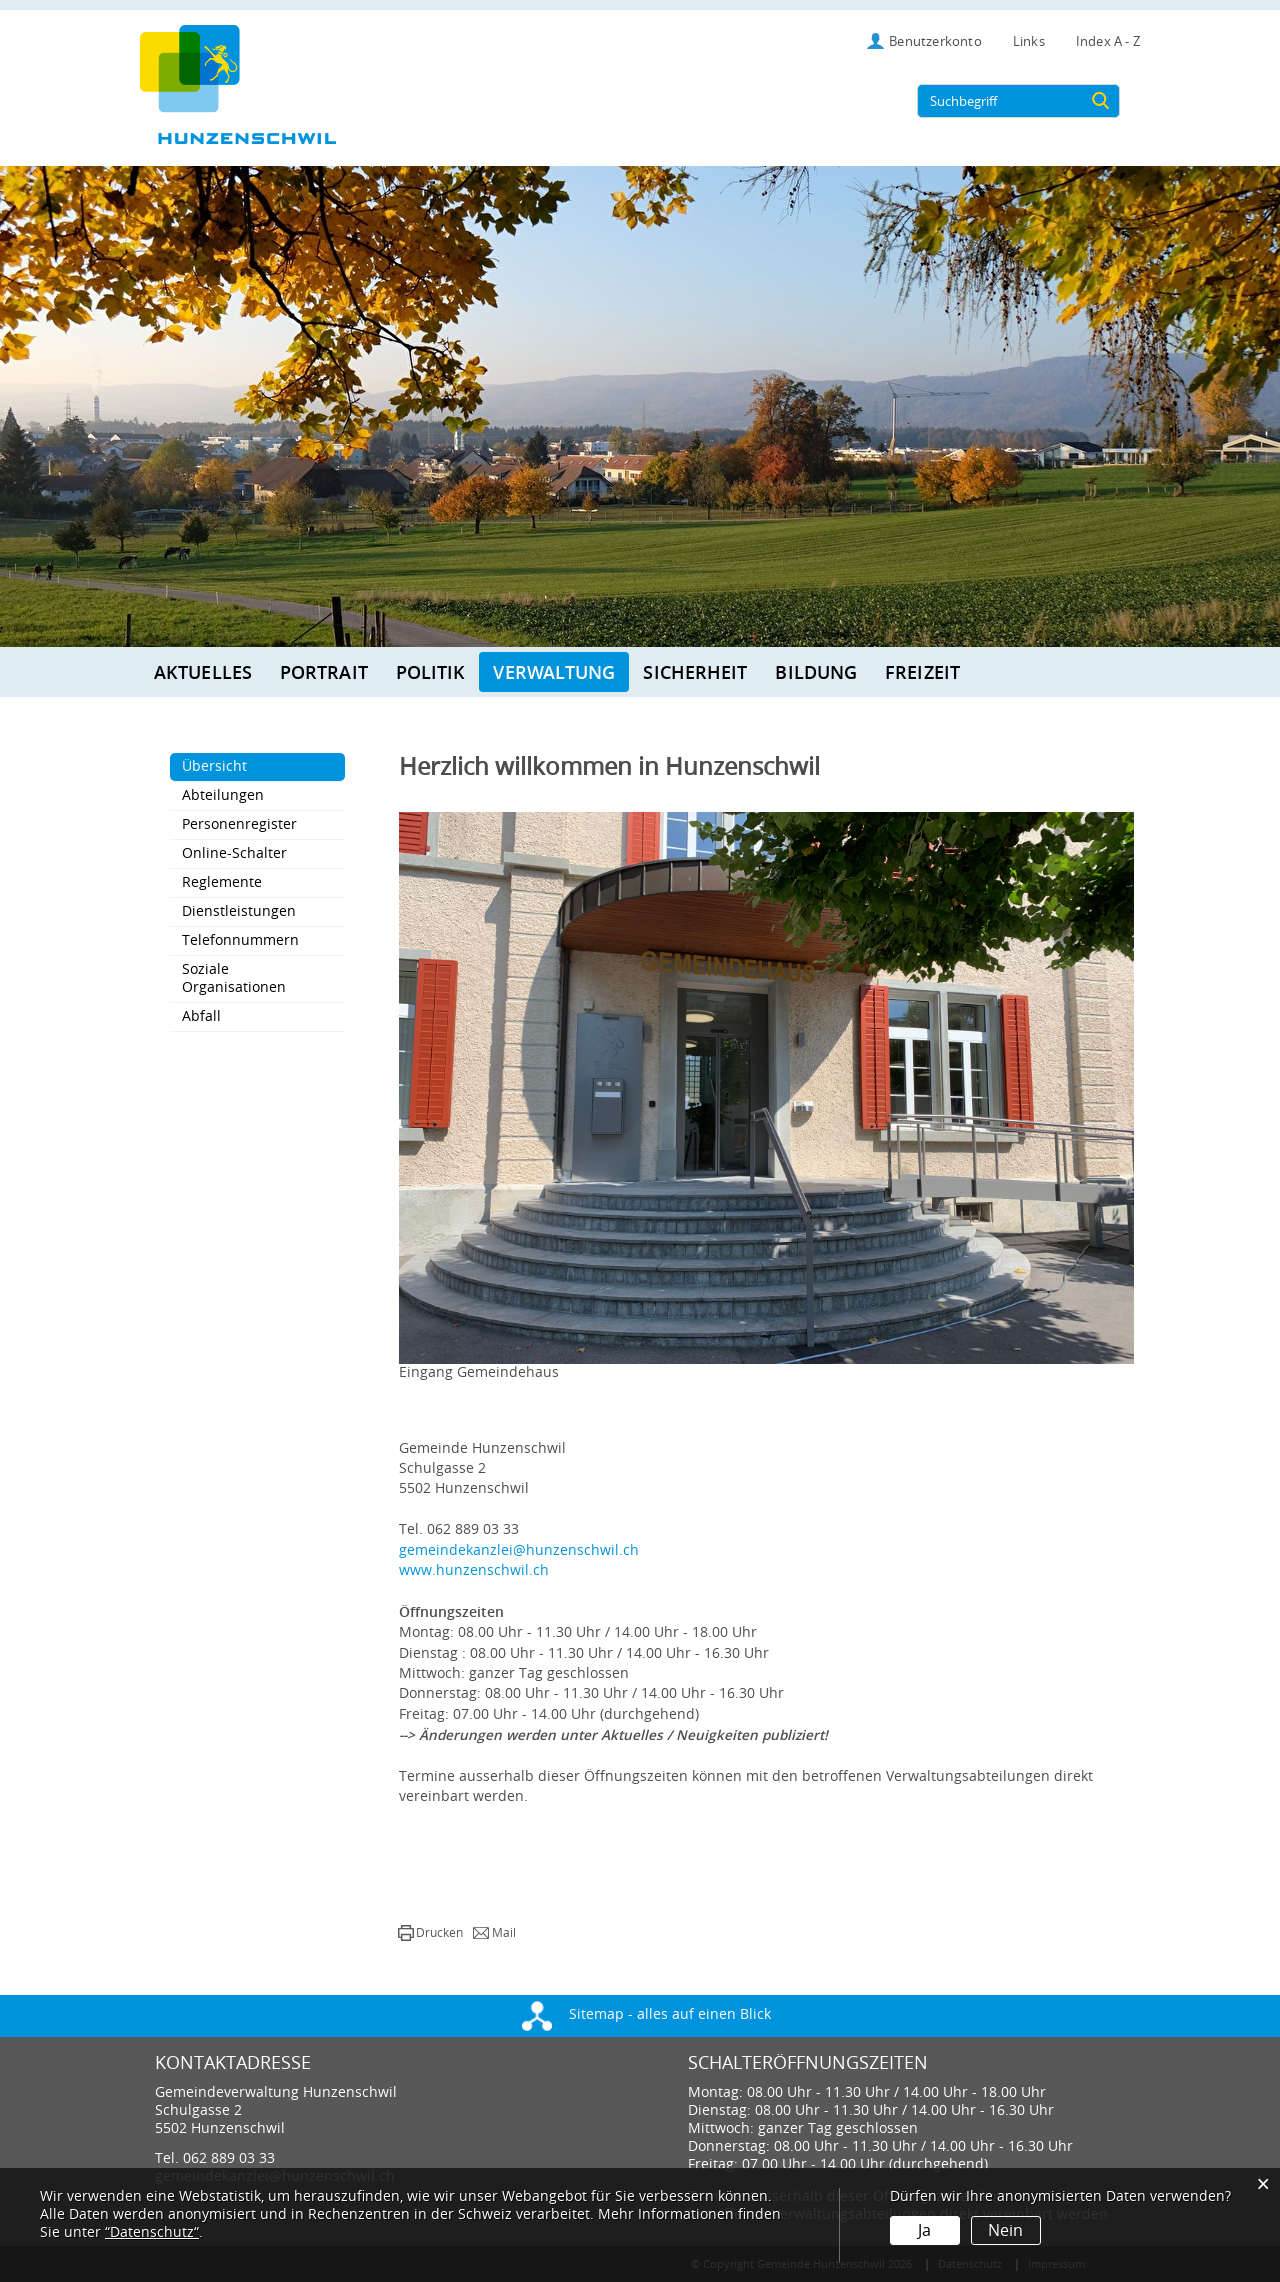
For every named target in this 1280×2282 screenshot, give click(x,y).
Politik (431, 672)
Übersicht (256, 766)
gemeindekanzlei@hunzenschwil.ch (519, 1550)
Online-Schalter (234, 853)
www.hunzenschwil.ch (474, 1570)
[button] (430, 1933)
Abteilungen (223, 795)
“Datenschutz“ (152, 2232)
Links (1029, 41)
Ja (924, 2230)
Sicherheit (695, 672)
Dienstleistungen (239, 911)
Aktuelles (203, 672)
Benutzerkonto (935, 41)
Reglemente (222, 882)
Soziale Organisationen (234, 978)
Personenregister (239, 824)
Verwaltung (554, 672)
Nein (1005, 2230)
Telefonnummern (240, 940)
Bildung (816, 672)
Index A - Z (1108, 41)
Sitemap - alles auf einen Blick (646, 2014)
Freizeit (922, 672)
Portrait (324, 672)
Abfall (201, 1016)
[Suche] (1101, 101)
